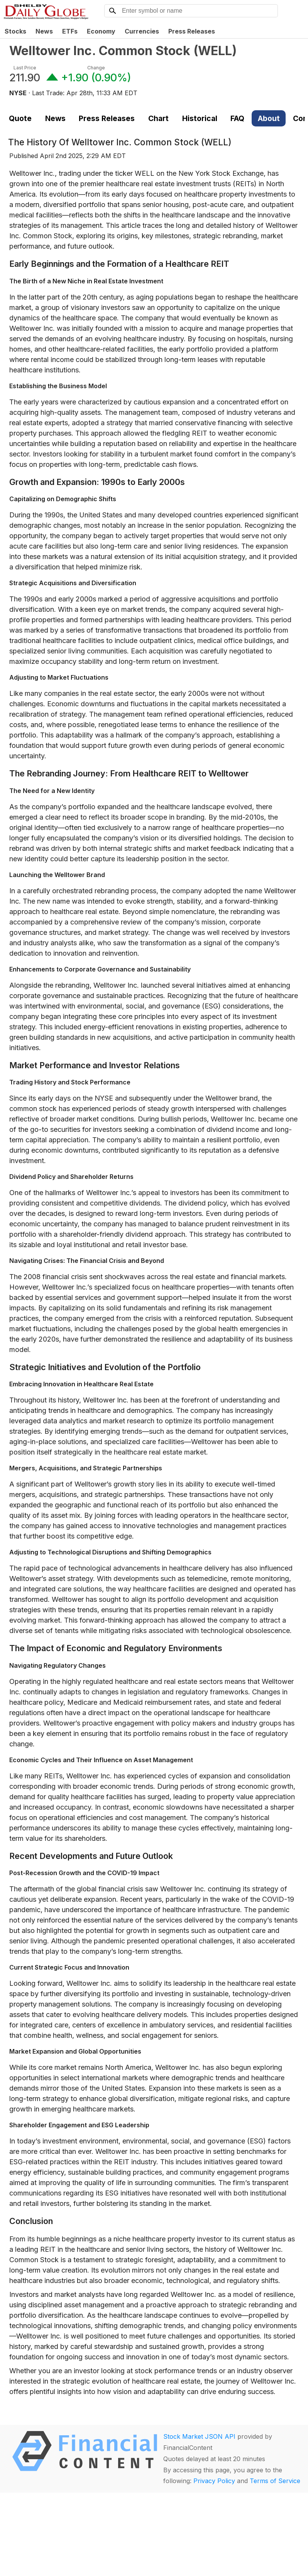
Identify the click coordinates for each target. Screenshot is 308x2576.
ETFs (70, 31)
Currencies (142, 31)
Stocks (15, 31)
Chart (158, 118)
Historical (199, 118)
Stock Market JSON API (199, 2436)
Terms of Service (275, 2481)
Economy (101, 31)
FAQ (237, 118)
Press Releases (191, 31)
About (269, 118)
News (44, 31)
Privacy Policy (214, 2481)
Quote (20, 118)
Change (96, 68)
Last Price (25, 68)
